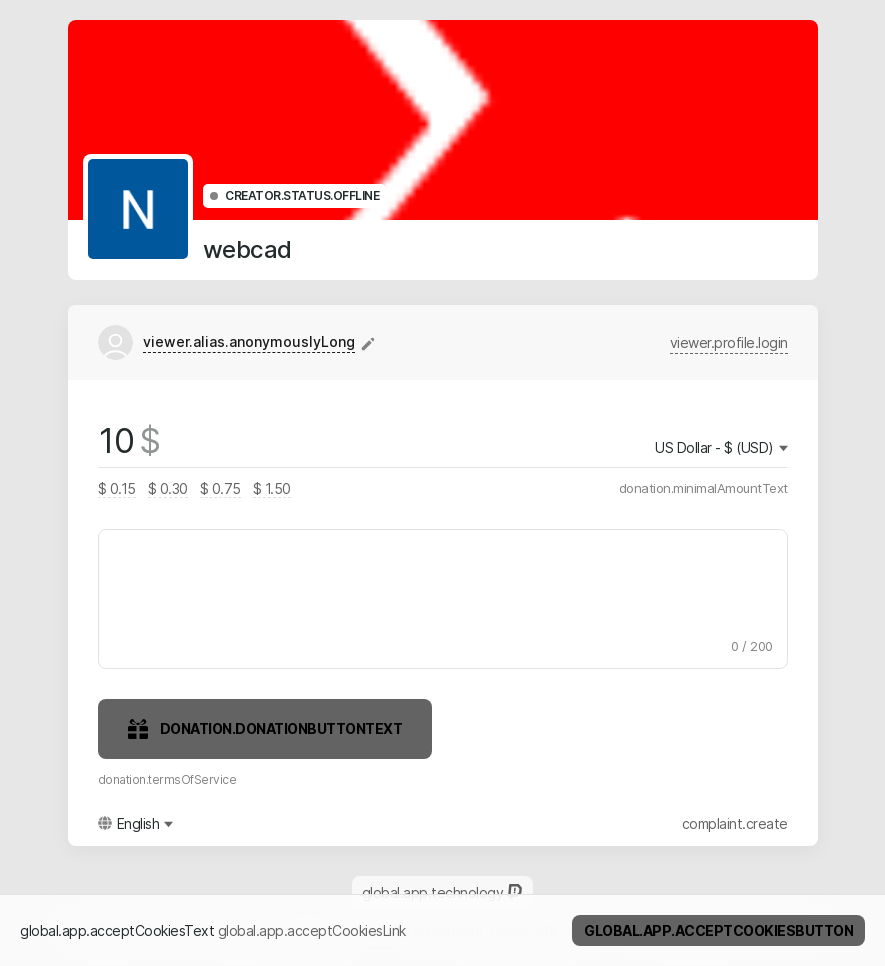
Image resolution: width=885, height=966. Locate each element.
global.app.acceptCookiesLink (312, 930)
